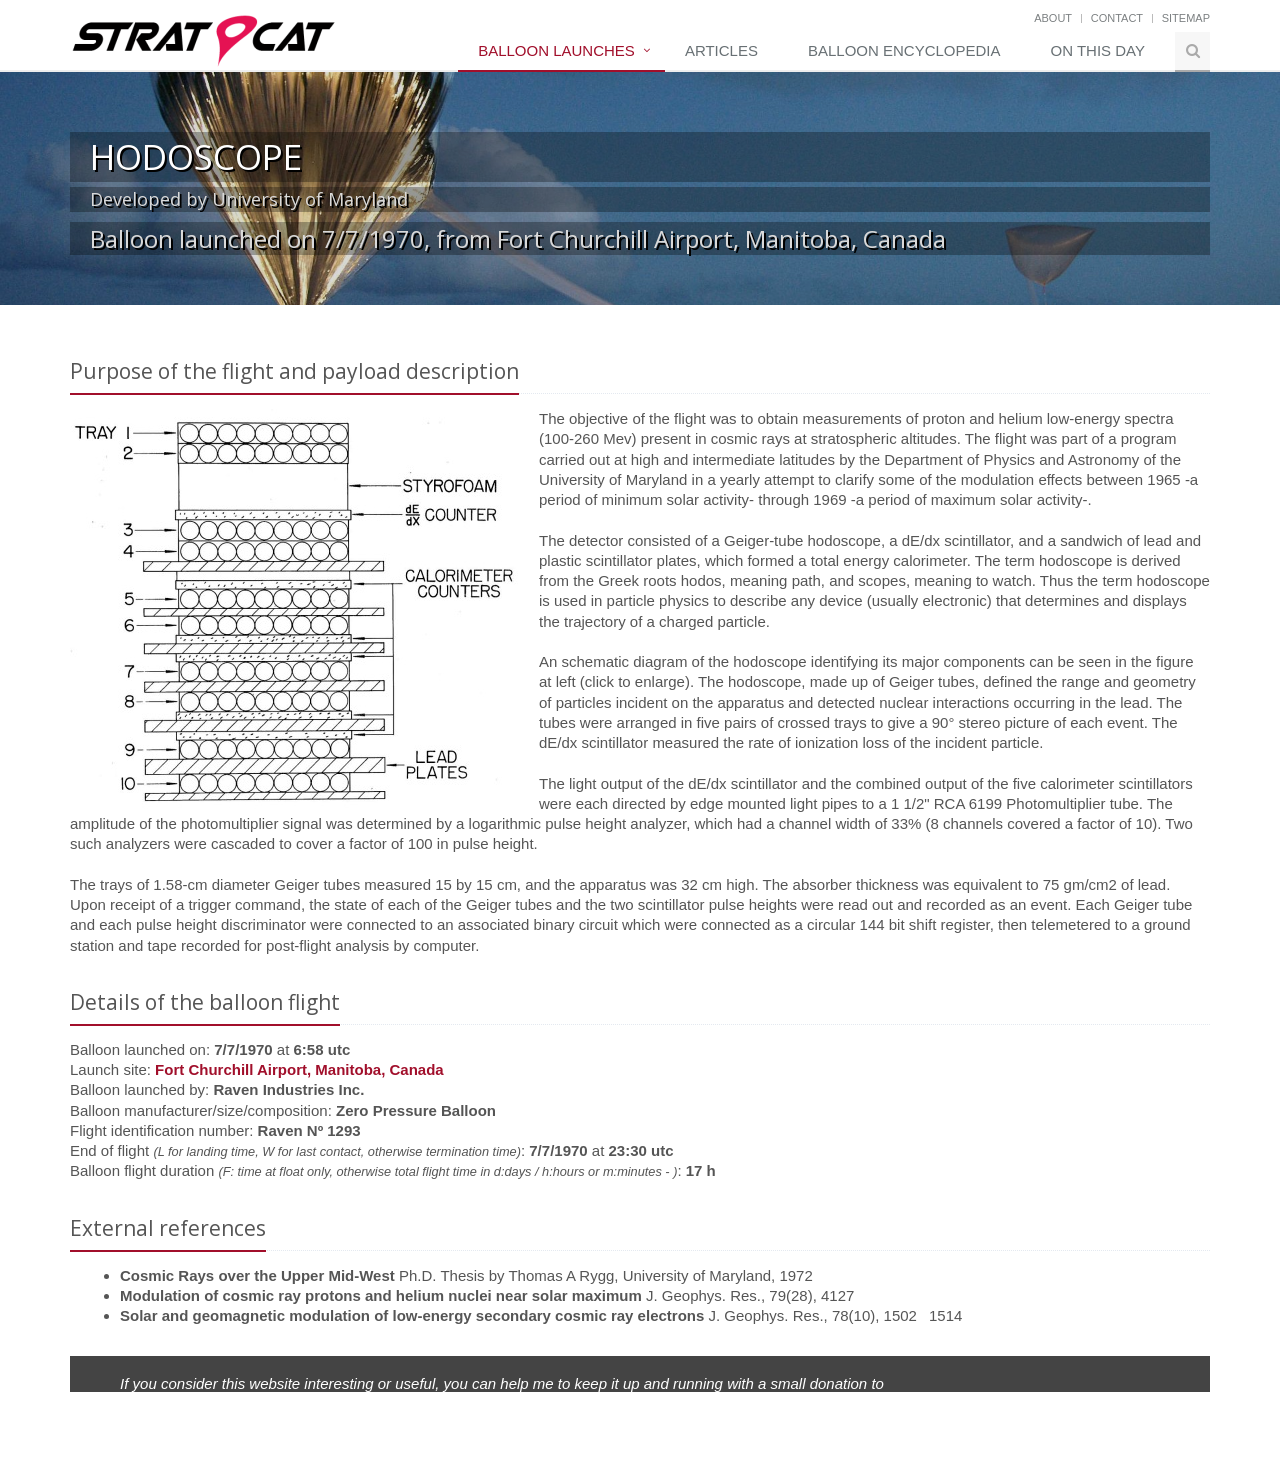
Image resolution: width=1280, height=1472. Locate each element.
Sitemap (1186, 18)
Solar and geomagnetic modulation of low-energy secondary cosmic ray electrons (412, 1315)
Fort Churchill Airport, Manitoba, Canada (299, 1069)
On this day (1098, 50)
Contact (1117, 18)
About (1053, 18)
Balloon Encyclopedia (904, 50)
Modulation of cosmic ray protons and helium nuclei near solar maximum (381, 1295)
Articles (721, 50)
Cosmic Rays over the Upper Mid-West (257, 1275)
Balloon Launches (556, 50)
